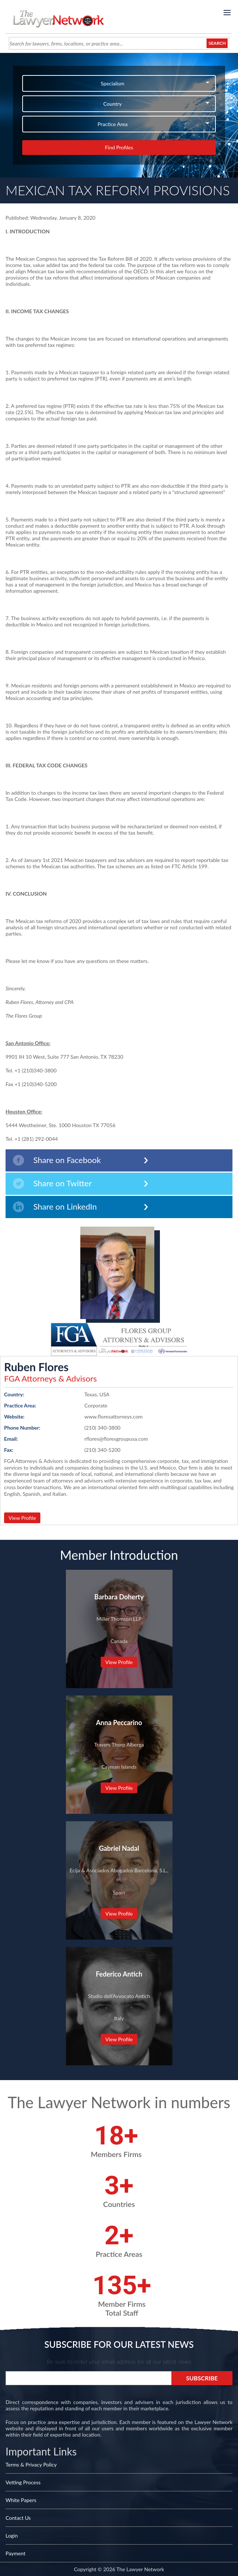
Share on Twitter (52, 1183)
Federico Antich (119, 1974)
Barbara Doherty (119, 1597)
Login (12, 2535)
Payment (16, 2553)
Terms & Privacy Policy (31, 2464)
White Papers (21, 2500)
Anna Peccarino (119, 1722)
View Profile (22, 1518)
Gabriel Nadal (119, 1848)
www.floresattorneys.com (113, 1416)
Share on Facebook (57, 1160)
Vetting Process (23, 2482)
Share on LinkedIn (55, 1206)
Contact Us (18, 2518)
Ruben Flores (36, 1366)
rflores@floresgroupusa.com (116, 1439)
